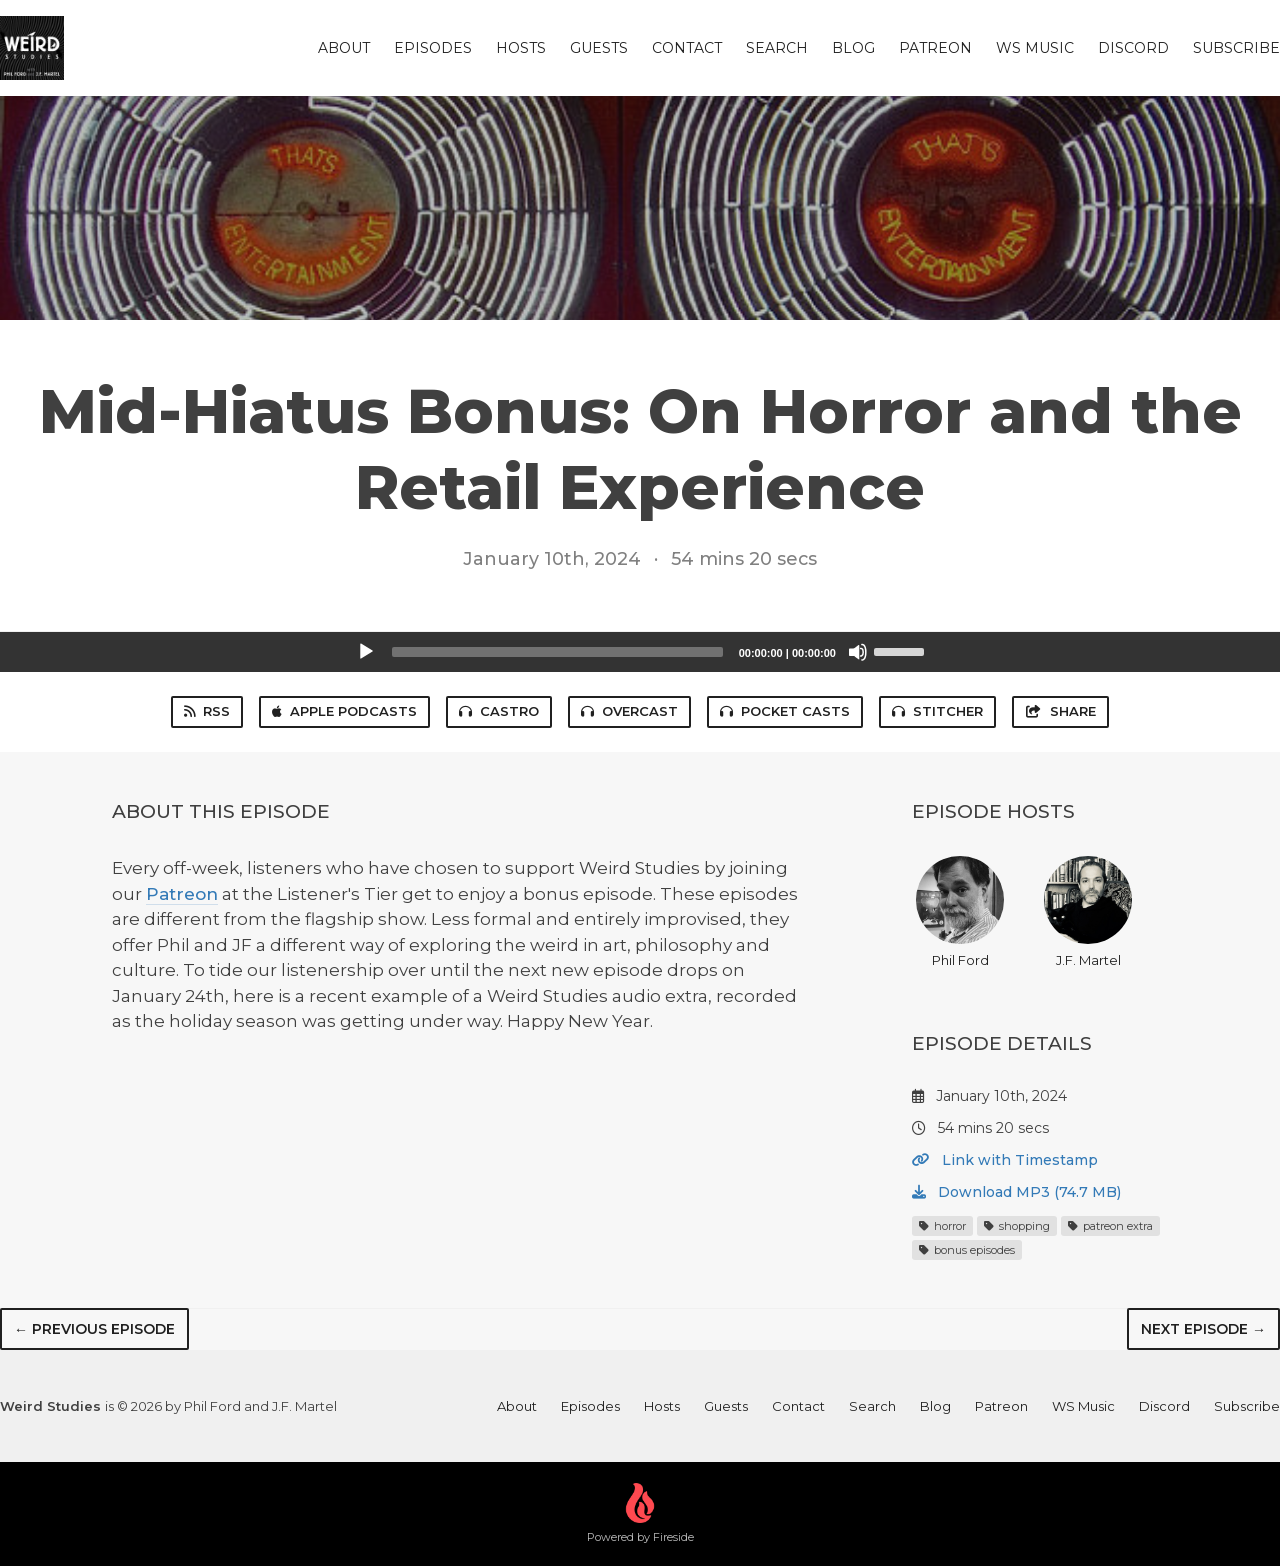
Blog (853, 48)
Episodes (433, 48)
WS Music (1035, 48)
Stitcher (937, 711)
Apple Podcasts (344, 711)
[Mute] (858, 652)
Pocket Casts (785, 711)
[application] (640, 652)
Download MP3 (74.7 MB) (1016, 1192)
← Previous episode (94, 1329)
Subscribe (1236, 48)
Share (1060, 711)
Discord (1133, 48)
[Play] (366, 652)
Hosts (521, 48)
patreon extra (1110, 1226)
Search (777, 48)
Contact (687, 48)
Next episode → (1203, 1329)
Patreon (935, 48)
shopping (1017, 1226)
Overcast (629, 711)
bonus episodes (967, 1250)
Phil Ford (960, 912)
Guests (599, 48)
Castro (499, 711)
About (344, 48)
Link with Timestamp (1005, 1160)
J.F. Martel (1088, 912)
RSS (207, 711)
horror (942, 1226)
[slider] (557, 652)
